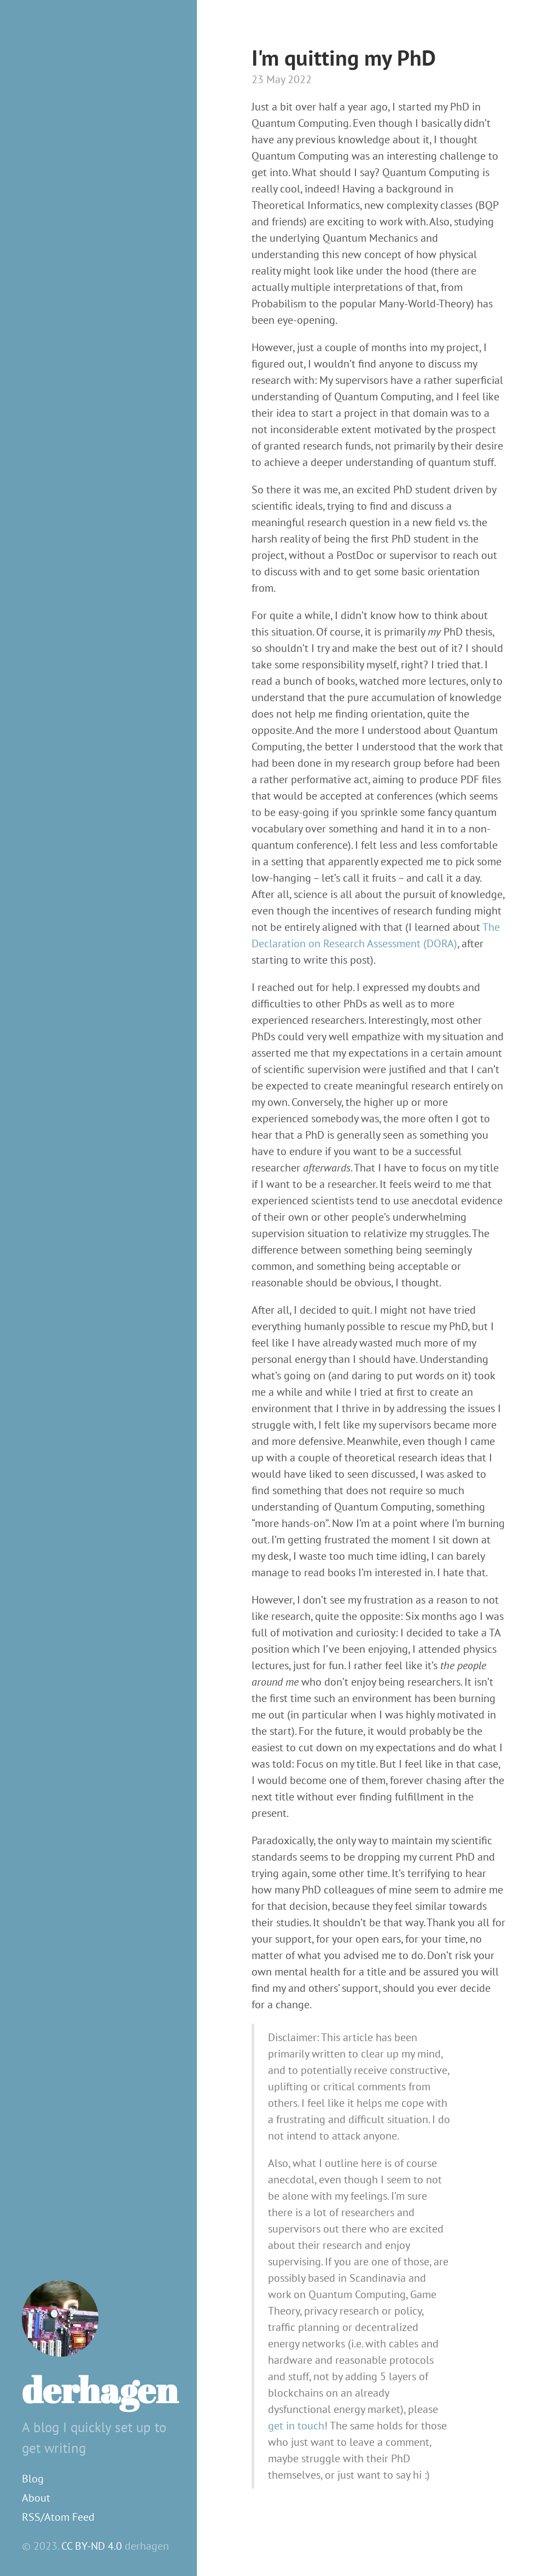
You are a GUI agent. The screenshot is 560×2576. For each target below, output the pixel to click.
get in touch (296, 2425)
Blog (33, 2479)
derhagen (100, 2389)
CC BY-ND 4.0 (91, 2546)
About (36, 2498)
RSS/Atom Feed (58, 2517)
